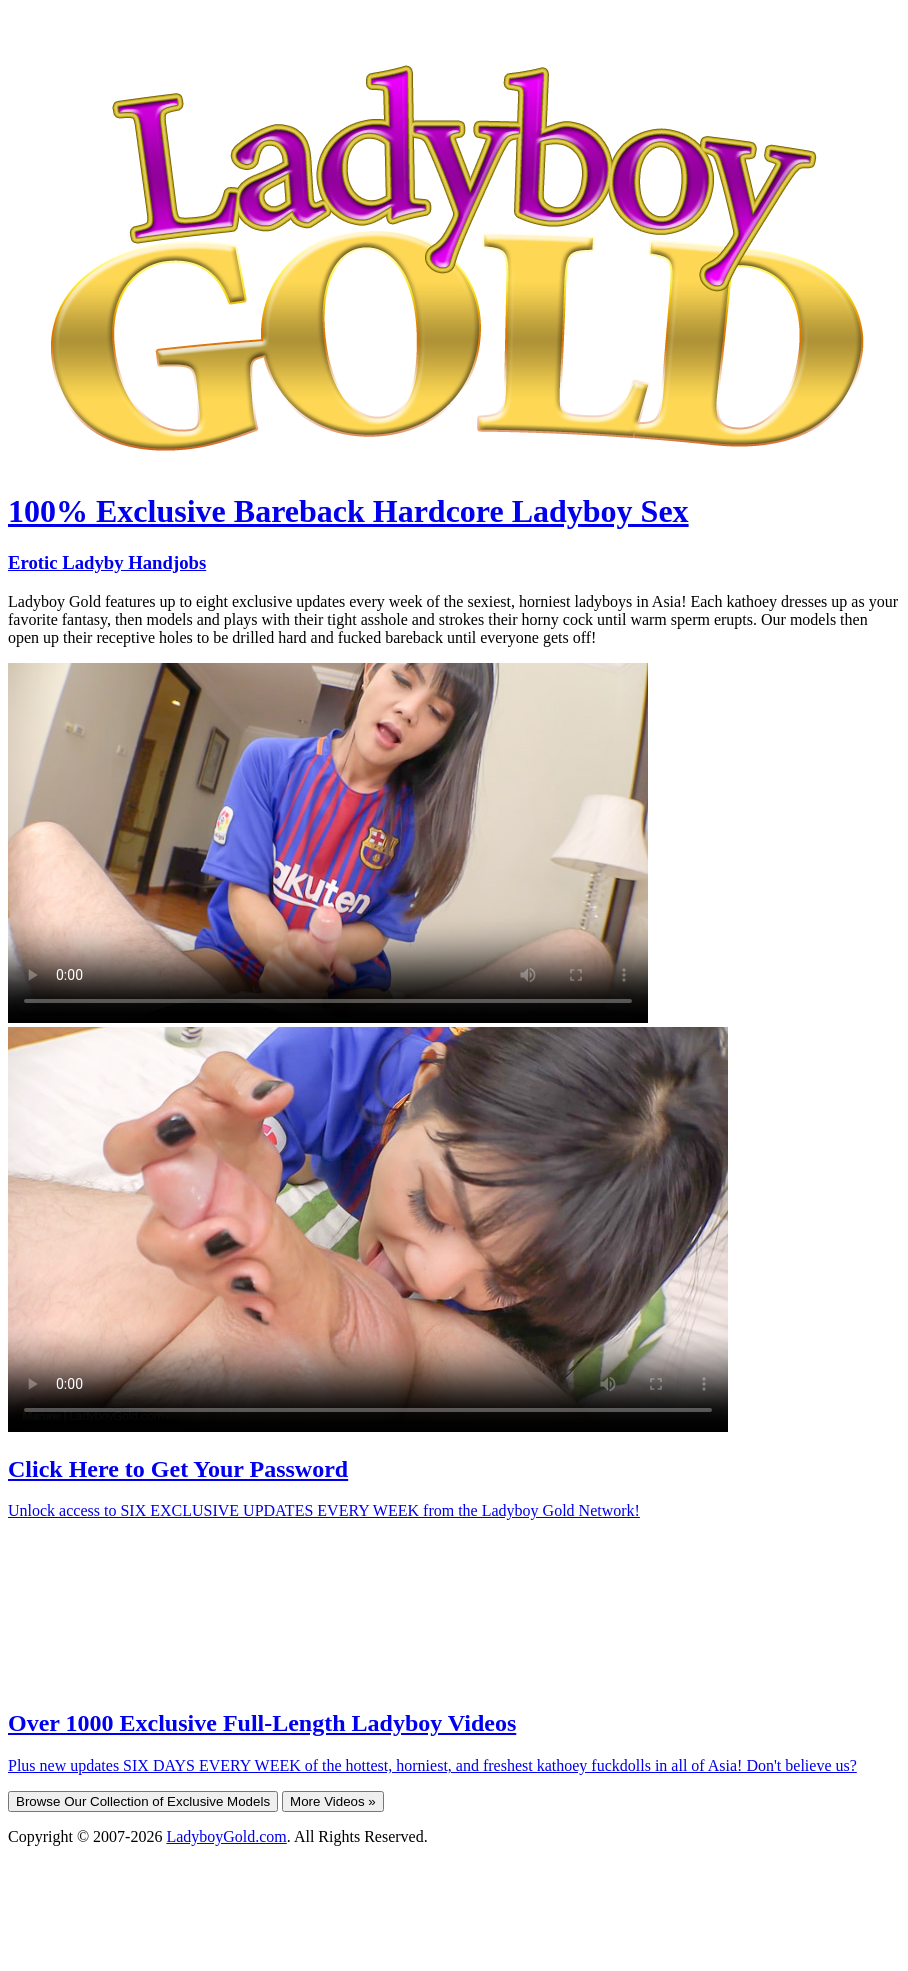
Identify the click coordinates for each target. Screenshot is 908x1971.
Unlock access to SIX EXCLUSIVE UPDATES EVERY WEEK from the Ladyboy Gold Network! (324, 1510)
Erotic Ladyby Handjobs (107, 562)
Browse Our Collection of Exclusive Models (143, 1801)
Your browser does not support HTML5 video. (328, 843)
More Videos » (333, 1801)
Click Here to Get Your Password (178, 1469)
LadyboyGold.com (226, 1836)
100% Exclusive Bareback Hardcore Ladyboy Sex (348, 511)
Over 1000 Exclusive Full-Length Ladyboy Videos (262, 1723)
